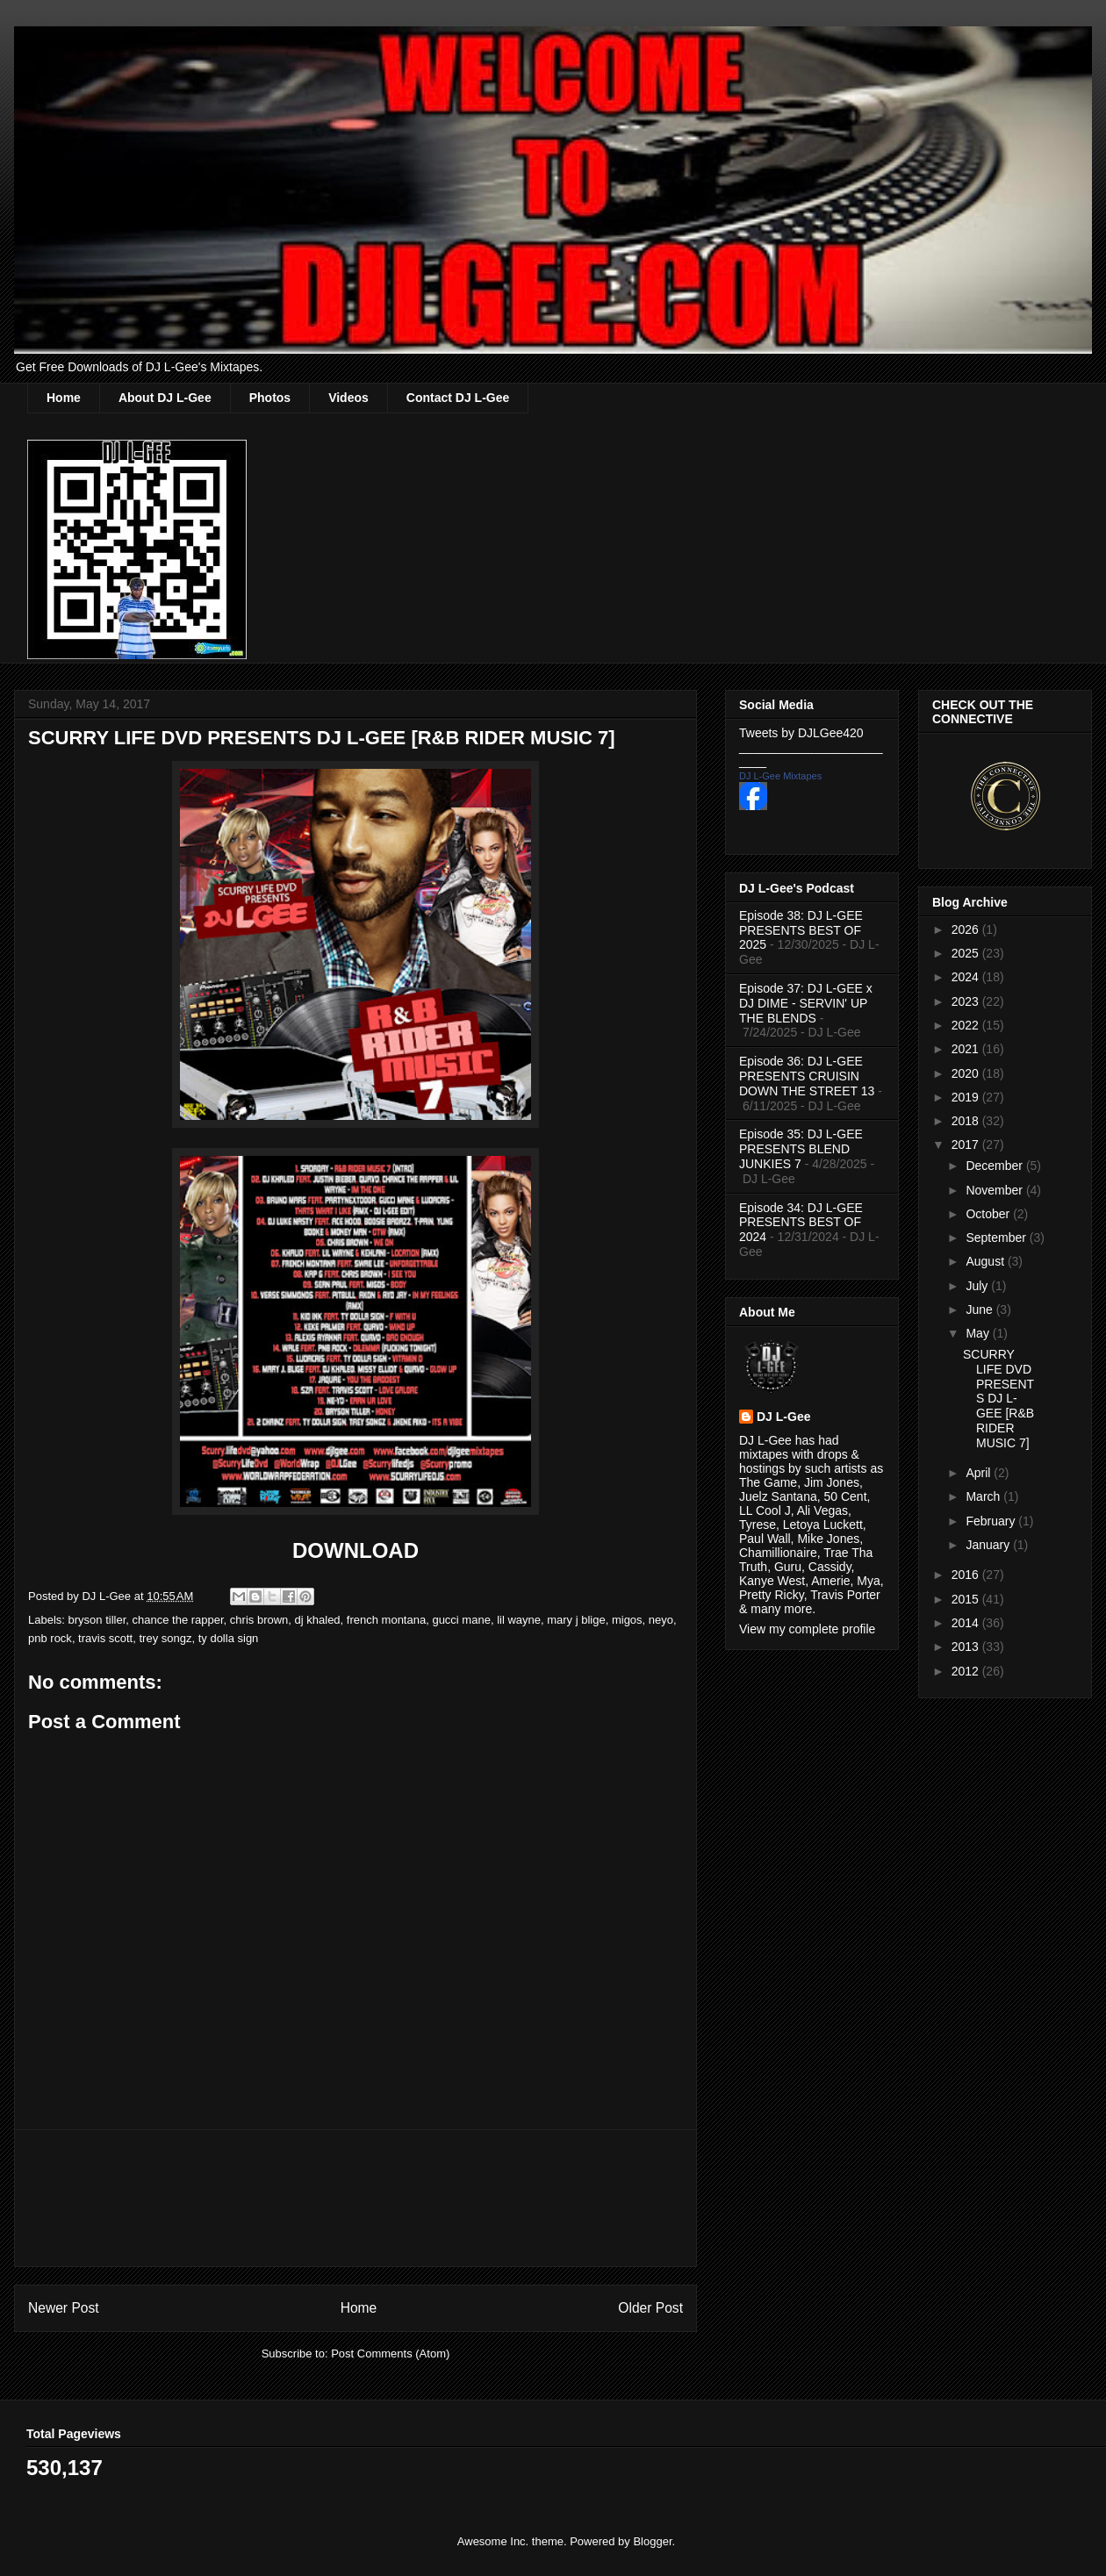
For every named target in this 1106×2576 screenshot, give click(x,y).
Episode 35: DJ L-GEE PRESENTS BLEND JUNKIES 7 (801, 1149)
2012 (967, 1671)
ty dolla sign (228, 1638)
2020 (967, 1073)
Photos (270, 398)
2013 (967, 1647)
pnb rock (50, 1638)
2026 (967, 929)
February (992, 1521)
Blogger (652, 2541)
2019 (967, 1097)
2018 (967, 1121)
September (997, 1238)
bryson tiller (97, 1619)
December (995, 1166)
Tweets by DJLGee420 (801, 733)
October (989, 1214)
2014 (967, 1623)
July (978, 1286)
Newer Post (63, 2307)
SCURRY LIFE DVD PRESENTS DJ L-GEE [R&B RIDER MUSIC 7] (998, 1398)
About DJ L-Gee (165, 398)
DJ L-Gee (783, 1417)
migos (627, 1619)
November (995, 1190)
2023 (967, 1001)
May (979, 1333)
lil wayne (519, 1619)
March (984, 1496)
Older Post (650, 2307)
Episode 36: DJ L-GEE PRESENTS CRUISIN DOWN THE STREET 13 (806, 1076)
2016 (967, 1575)
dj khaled (318, 1619)
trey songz (165, 1638)
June (980, 1309)
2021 (967, 1049)
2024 (967, 977)
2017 (967, 1144)
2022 (967, 1025)
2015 (967, 1599)
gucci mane (461, 1619)
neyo (661, 1619)
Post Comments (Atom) (390, 2353)
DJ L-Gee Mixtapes (780, 776)
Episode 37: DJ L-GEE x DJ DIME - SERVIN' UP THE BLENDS (806, 1003)
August (986, 1261)
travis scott (105, 1638)
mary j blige (576, 1619)
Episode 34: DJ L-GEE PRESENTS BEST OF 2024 (801, 1223)
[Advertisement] (356, 2198)
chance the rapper (178, 1619)
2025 (967, 953)
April (980, 1473)
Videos (348, 398)
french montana (386, 1619)
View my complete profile (807, 1629)
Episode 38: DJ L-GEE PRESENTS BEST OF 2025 (801, 930)
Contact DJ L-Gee (457, 398)
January (989, 1545)
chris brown (259, 1619)
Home (64, 398)
